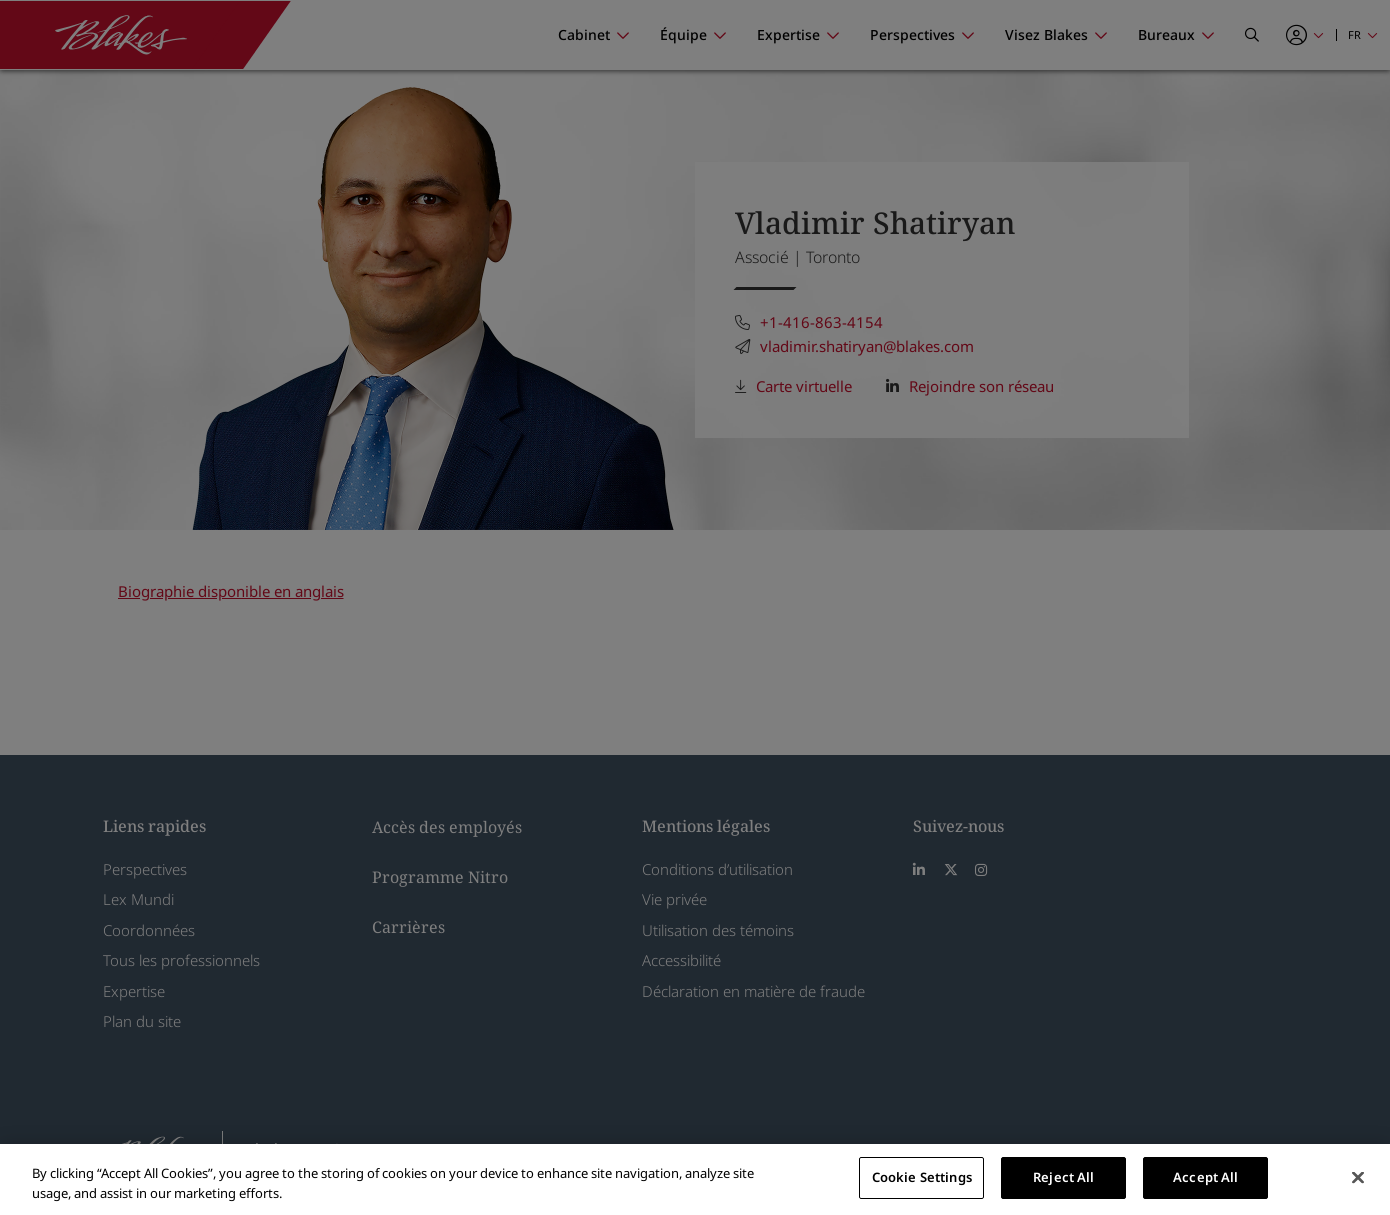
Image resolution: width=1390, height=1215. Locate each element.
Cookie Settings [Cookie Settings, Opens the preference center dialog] (922, 1177)
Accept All (1205, 1177)
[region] (695, 1179)
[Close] (1358, 1177)
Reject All (1063, 1177)
